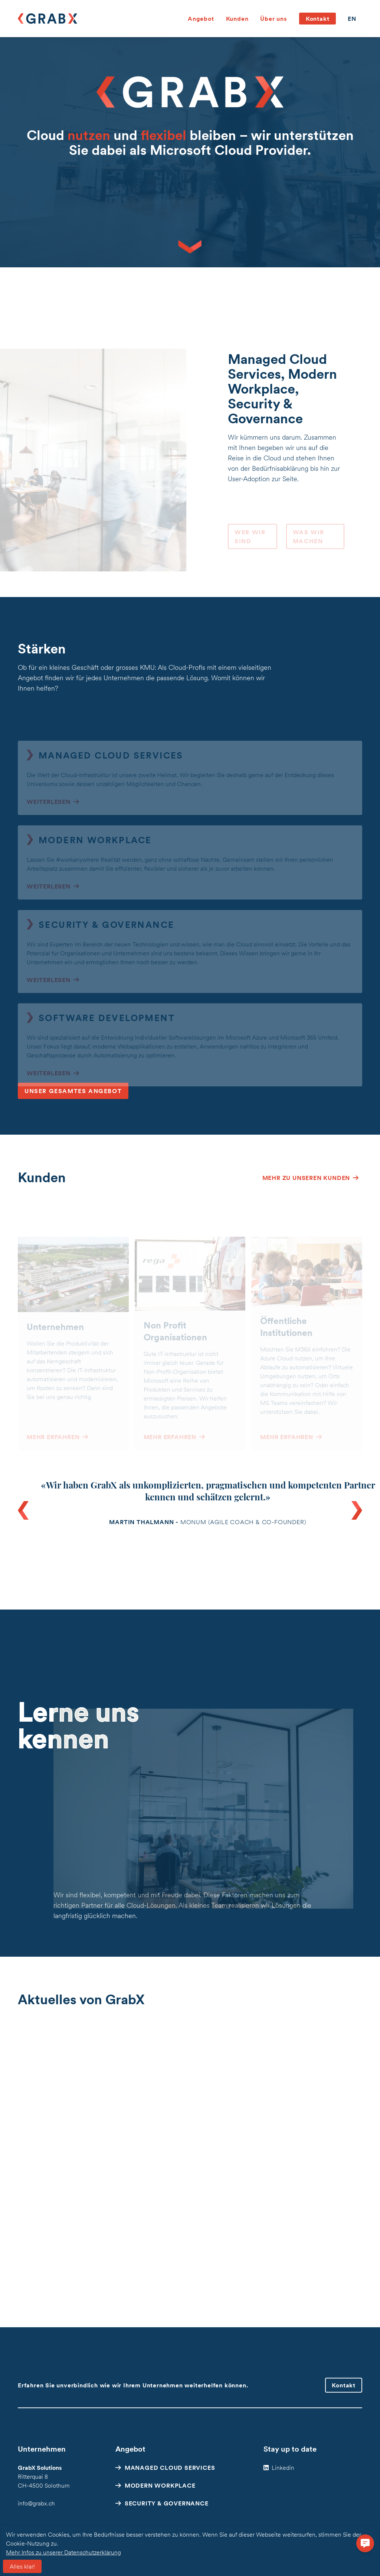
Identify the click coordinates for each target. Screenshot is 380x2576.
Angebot (201, 18)
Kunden (237, 18)
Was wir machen (308, 545)
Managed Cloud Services (170, 2467)
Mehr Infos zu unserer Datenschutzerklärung (63, 2552)
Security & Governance (167, 2503)
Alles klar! (22, 2566)
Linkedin (283, 2467)
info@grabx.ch (36, 2503)
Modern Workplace (160, 2485)
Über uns (273, 18)
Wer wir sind (250, 545)
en (352, 18)
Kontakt (318, 18)
